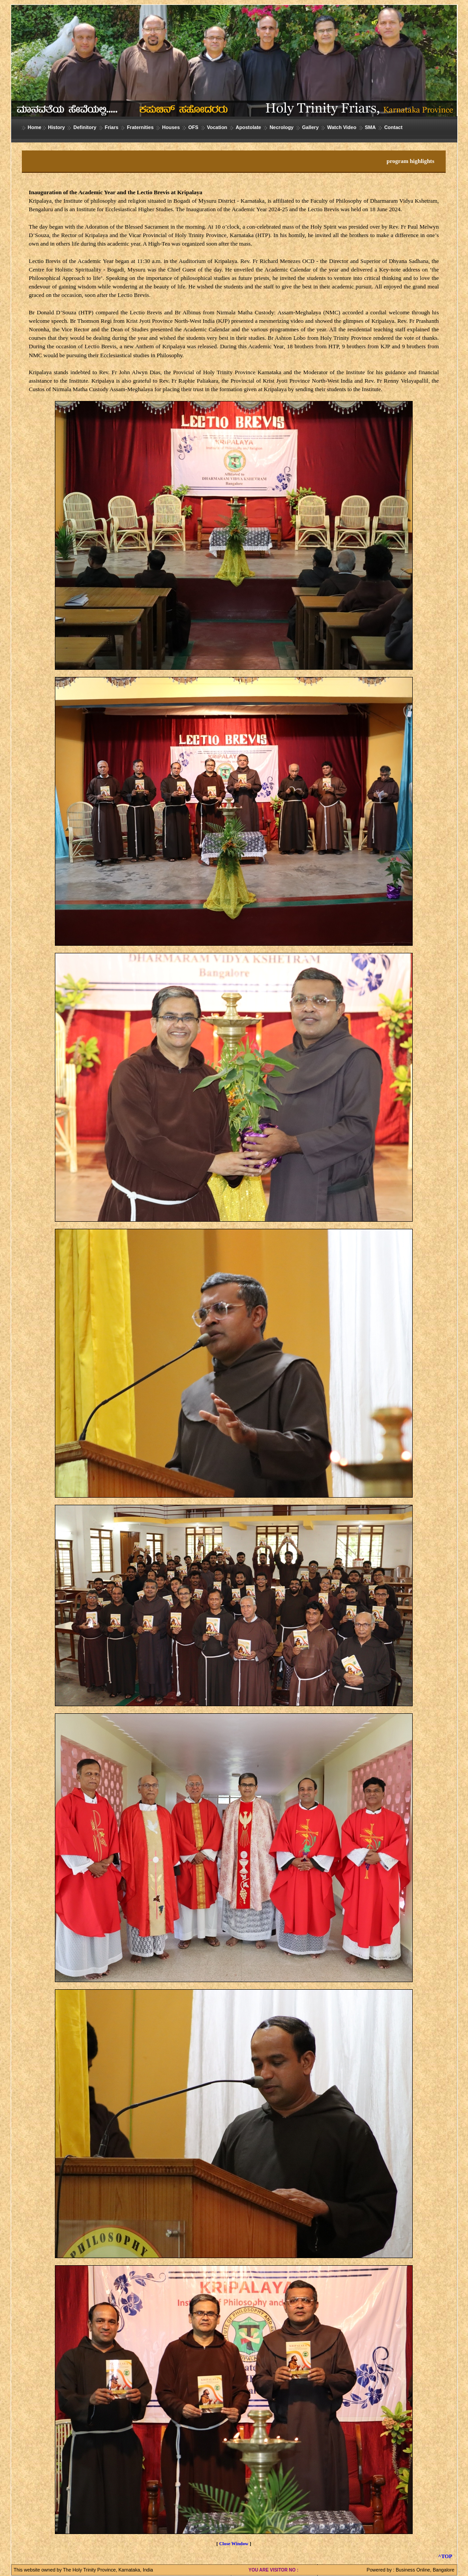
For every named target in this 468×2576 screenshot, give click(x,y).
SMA (370, 127)
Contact (393, 127)
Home (34, 127)
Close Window (233, 2543)
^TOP (445, 2556)
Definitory (84, 127)
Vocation (217, 127)
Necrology (281, 127)
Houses (171, 127)
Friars (112, 127)
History (56, 127)
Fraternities (140, 127)
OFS (193, 127)
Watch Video (341, 127)
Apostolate (248, 127)
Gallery (310, 127)
